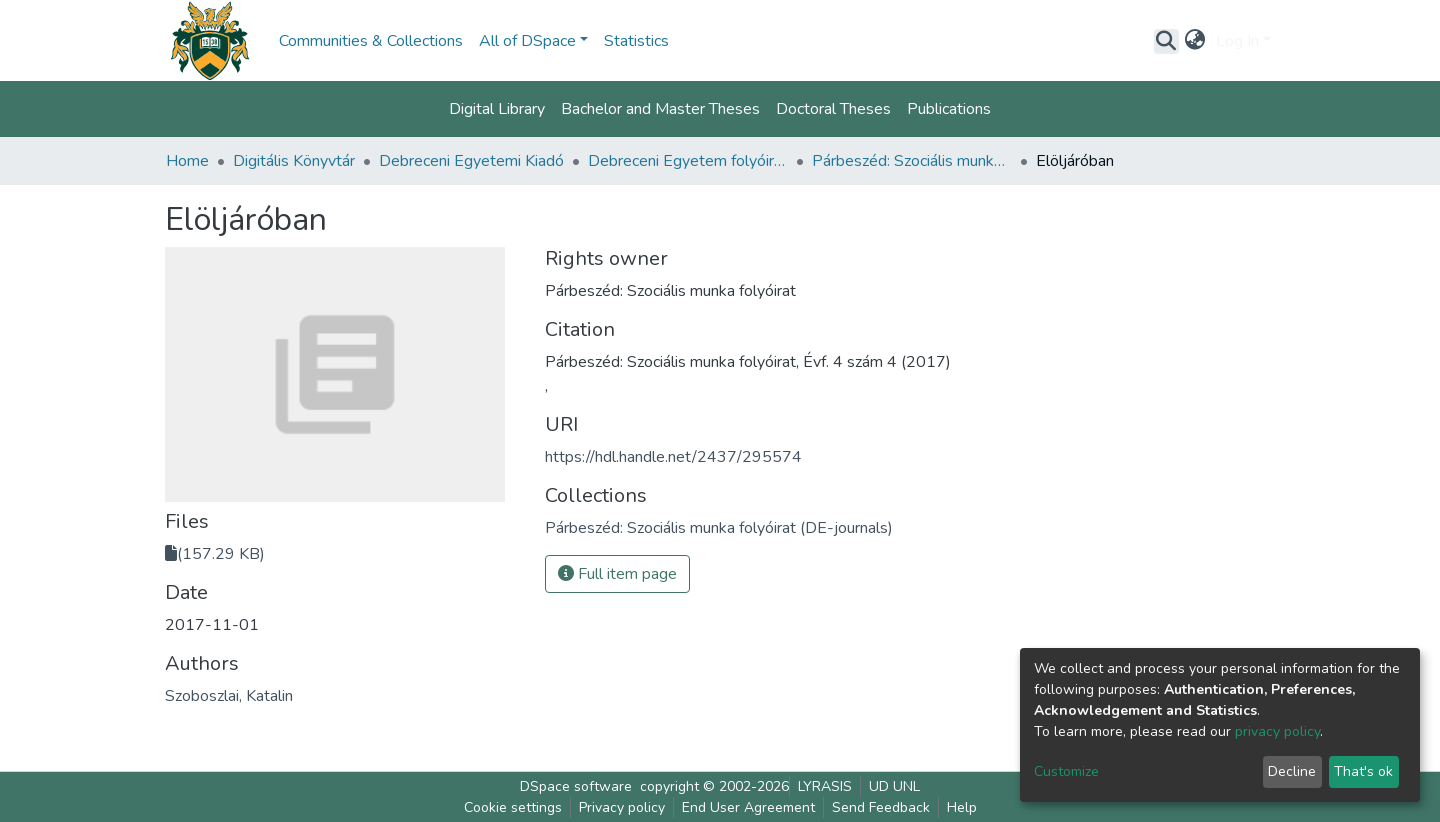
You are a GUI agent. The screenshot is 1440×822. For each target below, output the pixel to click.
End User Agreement (748, 807)
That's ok (1363, 771)
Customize (1066, 771)
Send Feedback (881, 807)
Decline (1292, 771)
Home (187, 161)
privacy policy (1277, 731)
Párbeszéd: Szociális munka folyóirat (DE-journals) (912, 161)
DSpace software (576, 786)
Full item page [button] (617, 574)
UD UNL (894, 786)
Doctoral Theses (833, 109)
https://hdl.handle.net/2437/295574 (673, 457)
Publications (949, 109)
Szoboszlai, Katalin (229, 696)
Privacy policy (622, 807)
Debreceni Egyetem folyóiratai (688, 161)
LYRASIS (825, 786)
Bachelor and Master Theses (660, 109)
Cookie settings (513, 807)
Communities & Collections (371, 41)
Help (962, 807)
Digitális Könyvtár (294, 161)
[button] (1195, 41)
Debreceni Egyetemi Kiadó (471, 161)
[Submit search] (1166, 41)
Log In (1237, 41)
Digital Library (497, 109)
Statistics (636, 41)
